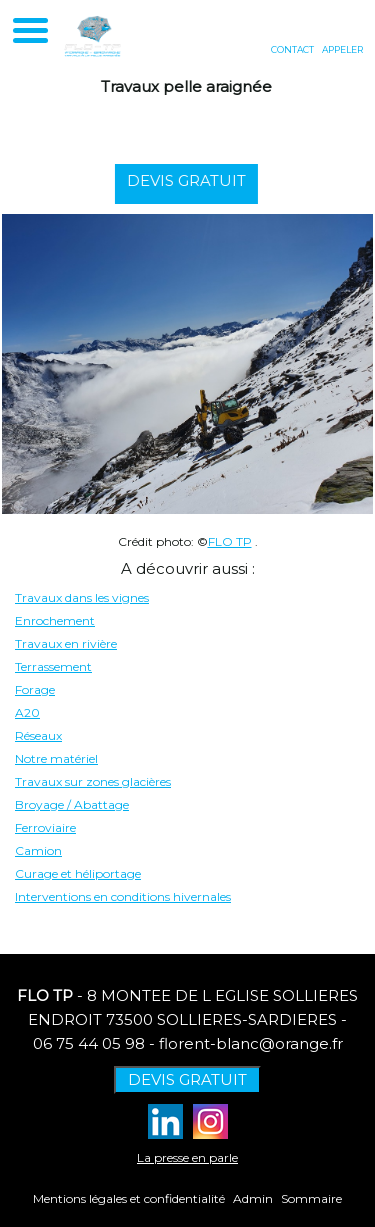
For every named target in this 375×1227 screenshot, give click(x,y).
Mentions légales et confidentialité (129, 1198)
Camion (38, 850)
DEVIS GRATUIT (197, 180)
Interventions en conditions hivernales (123, 896)
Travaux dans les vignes (82, 597)
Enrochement (55, 620)
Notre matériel (56, 758)
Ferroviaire (45, 827)
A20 (27, 712)
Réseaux (38, 735)
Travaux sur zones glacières (93, 781)
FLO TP (230, 541)
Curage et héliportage (78, 873)
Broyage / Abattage (72, 804)
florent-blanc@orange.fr (251, 1043)
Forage (35, 689)
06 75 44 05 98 (89, 1043)
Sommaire (311, 1198)
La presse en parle (187, 1157)
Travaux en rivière (66, 643)
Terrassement (53, 666)
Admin (253, 1198)
